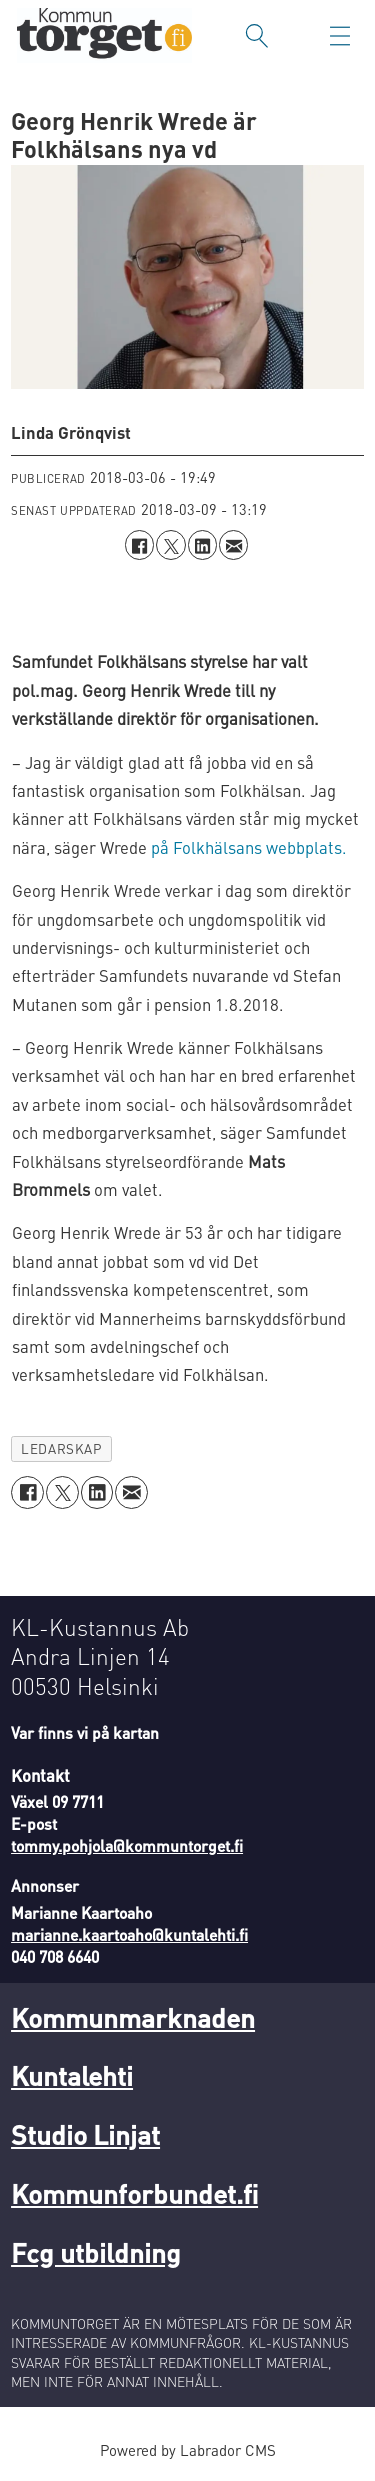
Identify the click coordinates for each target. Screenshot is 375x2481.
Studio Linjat (85, 2134)
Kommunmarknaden (133, 2017)
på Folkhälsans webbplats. (249, 847)
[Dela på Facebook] (139, 544)
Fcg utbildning (96, 2252)
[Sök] (257, 36)
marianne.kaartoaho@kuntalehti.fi (129, 1935)
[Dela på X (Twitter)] (170, 544)
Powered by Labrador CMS (188, 2450)
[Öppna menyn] (340, 36)
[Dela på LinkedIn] (202, 544)
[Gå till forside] (104, 35)
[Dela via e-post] (233, 544)
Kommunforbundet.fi (134, 2193)
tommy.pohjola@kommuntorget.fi (127, 1846)
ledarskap (61, 1448)
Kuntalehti (72, 2075)
